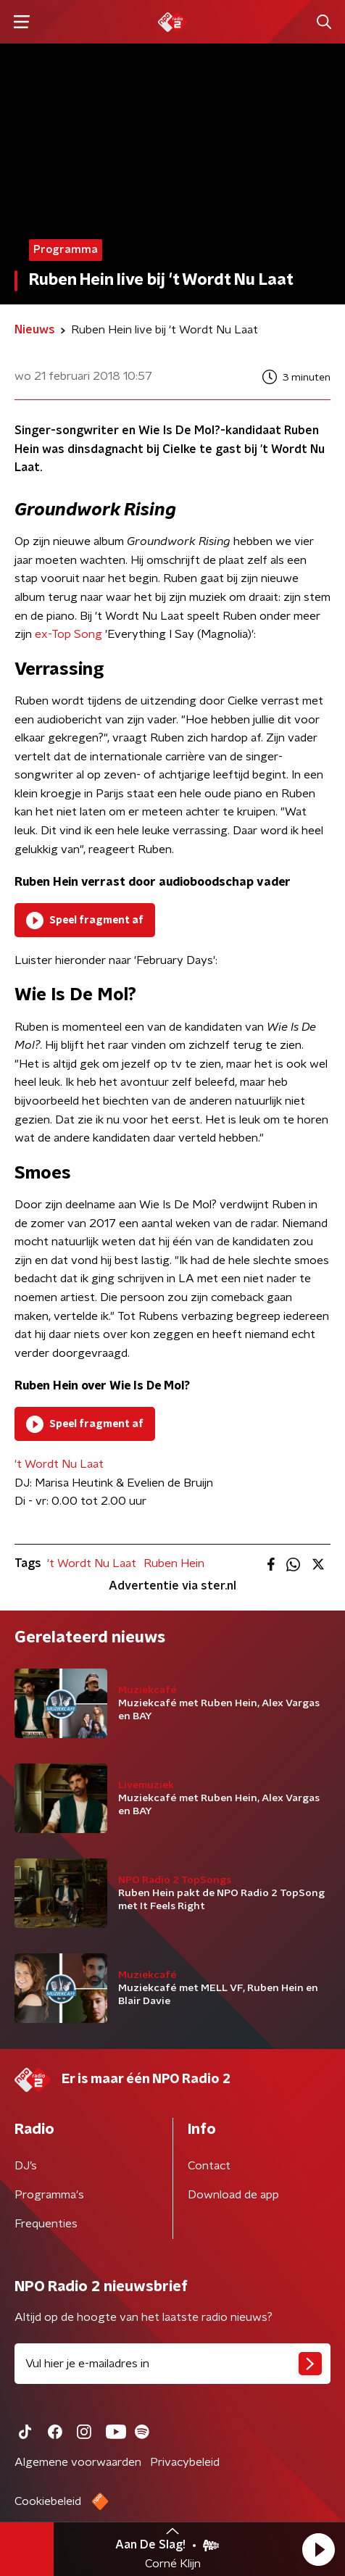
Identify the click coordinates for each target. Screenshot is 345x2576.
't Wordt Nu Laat (59, 1464)
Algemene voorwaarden (77, 2462)
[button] (318, 2549)
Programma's (49, 2195)
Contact (209, 2166)
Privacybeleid (185, 2462)
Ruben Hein (174, 1563)
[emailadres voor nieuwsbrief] (172, 2363)
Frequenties (46, 2224)
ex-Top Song (68, 634)
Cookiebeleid (47, 2501)
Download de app (233, 2195)
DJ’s (25, 2166)
